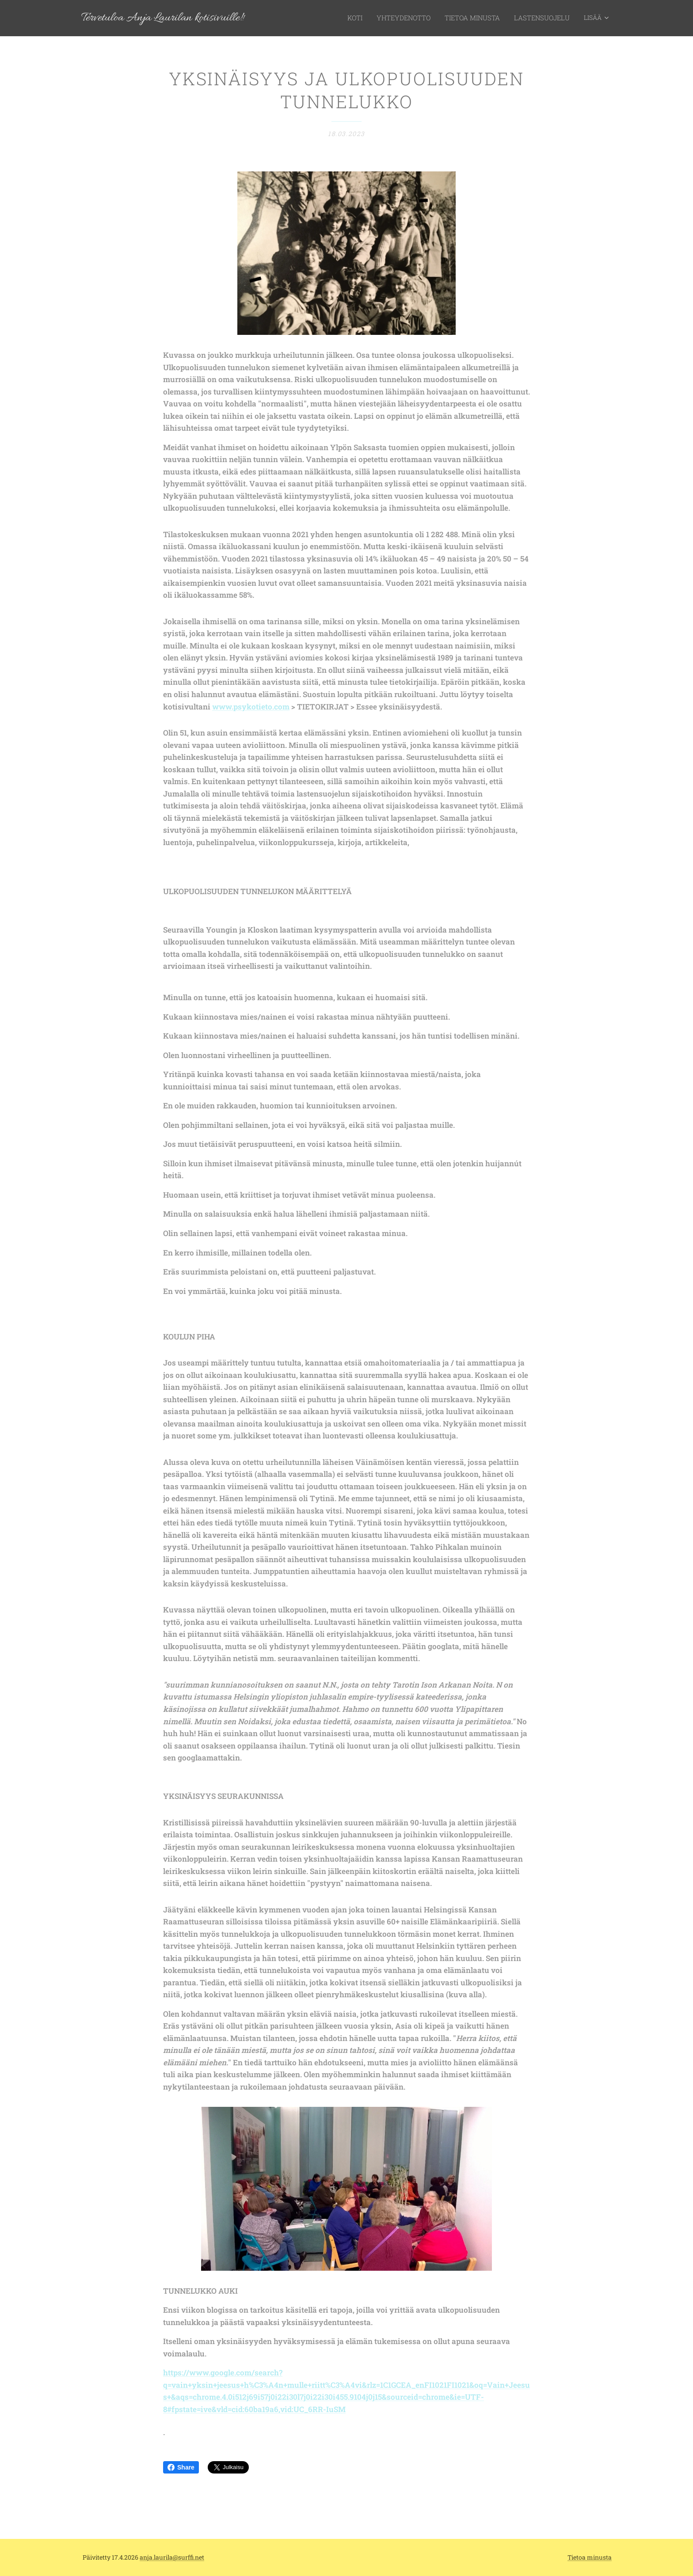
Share (181, 2467)
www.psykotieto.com (250, 707)
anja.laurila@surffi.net (172, 2557)
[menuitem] (367, 18)
